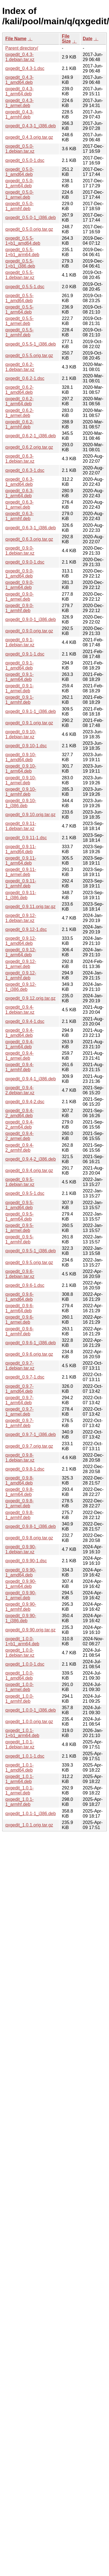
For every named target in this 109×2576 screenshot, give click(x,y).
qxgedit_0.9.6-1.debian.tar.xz (19, 1274)
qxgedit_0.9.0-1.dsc (24, 562)
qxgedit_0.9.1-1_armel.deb (19, 688)
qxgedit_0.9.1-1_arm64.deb (19, 677)
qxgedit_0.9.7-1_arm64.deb (19, 1400)
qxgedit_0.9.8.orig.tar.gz (29, 1538)
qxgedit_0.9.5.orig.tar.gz (29, 1262)
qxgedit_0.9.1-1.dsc (24, 654)
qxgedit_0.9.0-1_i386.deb (30, 619)
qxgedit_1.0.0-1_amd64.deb (19, 1675)
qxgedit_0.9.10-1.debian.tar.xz (20, 734)
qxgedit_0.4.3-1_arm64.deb (19, 91)
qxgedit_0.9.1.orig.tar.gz (29, 723)
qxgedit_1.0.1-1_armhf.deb (19, 1802)
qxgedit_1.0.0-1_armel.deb (19, 1687)
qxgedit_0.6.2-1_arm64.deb (19, 401)
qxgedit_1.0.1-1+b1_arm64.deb (22, 1733)
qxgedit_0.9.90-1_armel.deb (20, 1595)
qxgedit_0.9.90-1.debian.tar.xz (20, 1549)
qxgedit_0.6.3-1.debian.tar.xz (19, 459)
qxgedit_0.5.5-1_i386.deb (30, 344)
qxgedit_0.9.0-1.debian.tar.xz (19, 551)
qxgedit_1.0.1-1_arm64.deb (19, 1779)
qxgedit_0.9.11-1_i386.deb (20, 895)
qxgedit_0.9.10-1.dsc (26, 745)
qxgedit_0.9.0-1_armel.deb (19, 596)
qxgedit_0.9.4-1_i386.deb (30, 1078)
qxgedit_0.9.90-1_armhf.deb (20, 1607)
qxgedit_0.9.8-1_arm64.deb (19, 1492)
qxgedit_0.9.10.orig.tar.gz (30, 814)
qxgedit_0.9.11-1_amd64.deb (20, 849)
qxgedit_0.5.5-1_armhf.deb (19, 332)
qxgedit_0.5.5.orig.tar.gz (29, 355)
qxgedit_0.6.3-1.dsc (24, 470)
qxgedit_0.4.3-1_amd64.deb (19, 80)
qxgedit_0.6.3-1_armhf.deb (19, 516)
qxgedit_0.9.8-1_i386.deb (30, 1526)
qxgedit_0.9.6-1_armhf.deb (19, 1331)
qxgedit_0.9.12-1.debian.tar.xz (20, 918)
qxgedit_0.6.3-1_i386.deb (30, 527)
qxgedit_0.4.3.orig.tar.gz (29, 137)
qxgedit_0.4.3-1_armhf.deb (19, 114)
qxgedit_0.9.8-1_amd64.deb (19, 1480)
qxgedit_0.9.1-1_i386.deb (30, 711)
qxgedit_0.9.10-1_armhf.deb (20, 792)
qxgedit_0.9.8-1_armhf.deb (19, 1515)
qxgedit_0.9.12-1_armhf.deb (20, 975)
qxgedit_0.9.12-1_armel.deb (20, 964)
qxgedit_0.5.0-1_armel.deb (19, 195)
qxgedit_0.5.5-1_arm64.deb (19, 309)
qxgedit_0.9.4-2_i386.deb (30, 1159)
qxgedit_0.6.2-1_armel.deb (19, 413)
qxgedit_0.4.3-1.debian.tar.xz (19, 57)
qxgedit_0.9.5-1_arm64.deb (19, 1216)
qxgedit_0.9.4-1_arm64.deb (19, 1044)
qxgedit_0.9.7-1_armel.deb (19, 1411)
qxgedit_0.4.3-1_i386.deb (30, 125)
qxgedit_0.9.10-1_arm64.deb (20, 768)
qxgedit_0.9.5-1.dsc (24, 1193)
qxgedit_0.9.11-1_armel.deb (20, 872)
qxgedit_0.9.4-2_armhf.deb (19, 1148)
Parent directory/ (21, 48)
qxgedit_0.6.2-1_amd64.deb (19, 390)
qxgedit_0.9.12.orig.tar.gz (30, 998)
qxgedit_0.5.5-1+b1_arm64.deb (22, 252)
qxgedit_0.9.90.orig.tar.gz (30, 1629)
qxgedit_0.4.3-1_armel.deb (19, 103)
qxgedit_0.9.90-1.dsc (26, 1560)
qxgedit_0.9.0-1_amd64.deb (19, 573)
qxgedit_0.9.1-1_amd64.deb (19, 665)
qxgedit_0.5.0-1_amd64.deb (19, 172)
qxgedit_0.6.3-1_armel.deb (19, 505)
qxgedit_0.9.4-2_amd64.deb (19, 1113)
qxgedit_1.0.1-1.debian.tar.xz (19, 1744)
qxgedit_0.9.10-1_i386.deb (20, 803)
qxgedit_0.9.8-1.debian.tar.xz (19, 1457)
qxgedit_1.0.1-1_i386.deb (30, 1813)
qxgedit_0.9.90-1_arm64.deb (20, 1584)
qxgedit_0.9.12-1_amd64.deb (20, 941)
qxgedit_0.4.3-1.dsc (24, 68)
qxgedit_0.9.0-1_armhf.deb (19, 608)
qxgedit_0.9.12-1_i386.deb (20, 987)
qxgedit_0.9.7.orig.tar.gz (29, 1446)
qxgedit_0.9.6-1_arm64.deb (19, 1308)
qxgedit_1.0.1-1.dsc (24, 1756)
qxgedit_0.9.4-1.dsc (24, 1021)
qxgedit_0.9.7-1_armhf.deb (19, 1423)
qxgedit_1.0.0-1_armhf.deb (19, 1699)
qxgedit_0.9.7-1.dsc (24, 1377)
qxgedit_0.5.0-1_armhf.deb (19, 206)
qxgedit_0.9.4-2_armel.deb (19, 1136)
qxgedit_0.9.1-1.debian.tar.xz (19, 642)
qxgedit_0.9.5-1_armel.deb (19, 1228)
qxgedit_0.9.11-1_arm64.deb (20, 860)
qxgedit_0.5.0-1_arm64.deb (19, 183)
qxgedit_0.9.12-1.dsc (26, 929)
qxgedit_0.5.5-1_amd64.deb (19, 298)
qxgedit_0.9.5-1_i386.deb (30, 1250)
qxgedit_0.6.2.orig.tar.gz (29, 447)
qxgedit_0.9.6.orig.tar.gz (29, 1354)
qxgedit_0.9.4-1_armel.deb (19, 1056)
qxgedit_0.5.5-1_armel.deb (19, 321)
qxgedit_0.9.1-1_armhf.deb (19, 700)
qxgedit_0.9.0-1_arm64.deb (19, 585)
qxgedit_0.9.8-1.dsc (24, 1469)
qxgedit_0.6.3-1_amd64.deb (19, 482)
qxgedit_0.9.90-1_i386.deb (20, 1618)
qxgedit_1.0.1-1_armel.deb (19, 1790)
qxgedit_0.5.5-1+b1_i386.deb (20, 263)
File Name (16, 38)
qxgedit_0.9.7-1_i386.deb (30, 1434)
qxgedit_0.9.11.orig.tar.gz (30, 906)
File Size (66, 38)
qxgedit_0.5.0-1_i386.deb (30, 217)
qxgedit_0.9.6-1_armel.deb (19, 1320)
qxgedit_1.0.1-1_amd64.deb (19, 1767)
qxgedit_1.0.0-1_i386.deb (30, 1710)
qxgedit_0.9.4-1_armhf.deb (19, 1067)
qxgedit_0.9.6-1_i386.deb (30, 1342)
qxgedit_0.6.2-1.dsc (24, 378)
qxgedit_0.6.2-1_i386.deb (30, 435)
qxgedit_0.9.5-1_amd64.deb (19, 1205)
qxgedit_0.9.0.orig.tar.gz (29, 631)
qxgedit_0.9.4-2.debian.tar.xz (19, 1090)
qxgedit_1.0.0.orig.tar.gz (29, 1721)
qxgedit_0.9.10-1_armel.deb (20, 780)
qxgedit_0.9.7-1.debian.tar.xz (19, 1366)
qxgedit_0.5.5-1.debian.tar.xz (19, 275)
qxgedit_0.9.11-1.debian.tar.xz (20, 826)
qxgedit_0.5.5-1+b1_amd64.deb (22, 241)
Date (88, 38)
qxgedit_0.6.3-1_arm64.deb (19, 493)
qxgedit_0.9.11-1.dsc (26, 837)
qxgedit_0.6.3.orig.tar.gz (29, 539)
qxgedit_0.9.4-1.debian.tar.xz (19, 1010)
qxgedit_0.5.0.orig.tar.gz (29, 229)
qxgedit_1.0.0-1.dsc (24, 1664)
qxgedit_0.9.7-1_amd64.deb (19, 1389)
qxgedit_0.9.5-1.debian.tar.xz (19, 1182)
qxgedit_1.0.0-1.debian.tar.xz (19, 1653)
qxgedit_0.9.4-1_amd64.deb (19, 1033)
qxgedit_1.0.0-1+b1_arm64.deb (22, 1641)
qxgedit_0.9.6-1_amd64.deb (19, 1297)
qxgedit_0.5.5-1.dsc (24, 286)
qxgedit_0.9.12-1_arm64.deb (20, 952)
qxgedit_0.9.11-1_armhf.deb (20, 883)
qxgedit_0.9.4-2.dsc (24, 1101)
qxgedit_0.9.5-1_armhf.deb (19, 1239)
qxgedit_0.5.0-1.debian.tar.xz (19, 149)
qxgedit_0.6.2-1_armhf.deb (19, 424)
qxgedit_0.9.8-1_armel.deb (19, 1503)
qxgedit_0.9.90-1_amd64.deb (20, 1572)
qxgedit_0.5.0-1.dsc (24, 160)
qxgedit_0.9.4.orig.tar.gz (29, 1170)
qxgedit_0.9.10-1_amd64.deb (20, 757)
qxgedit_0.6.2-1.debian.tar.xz (19, 367)
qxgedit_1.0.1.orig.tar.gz (29, 1825)
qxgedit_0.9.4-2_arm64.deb (19, 1124)
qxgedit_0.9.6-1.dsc (24, 1285)
